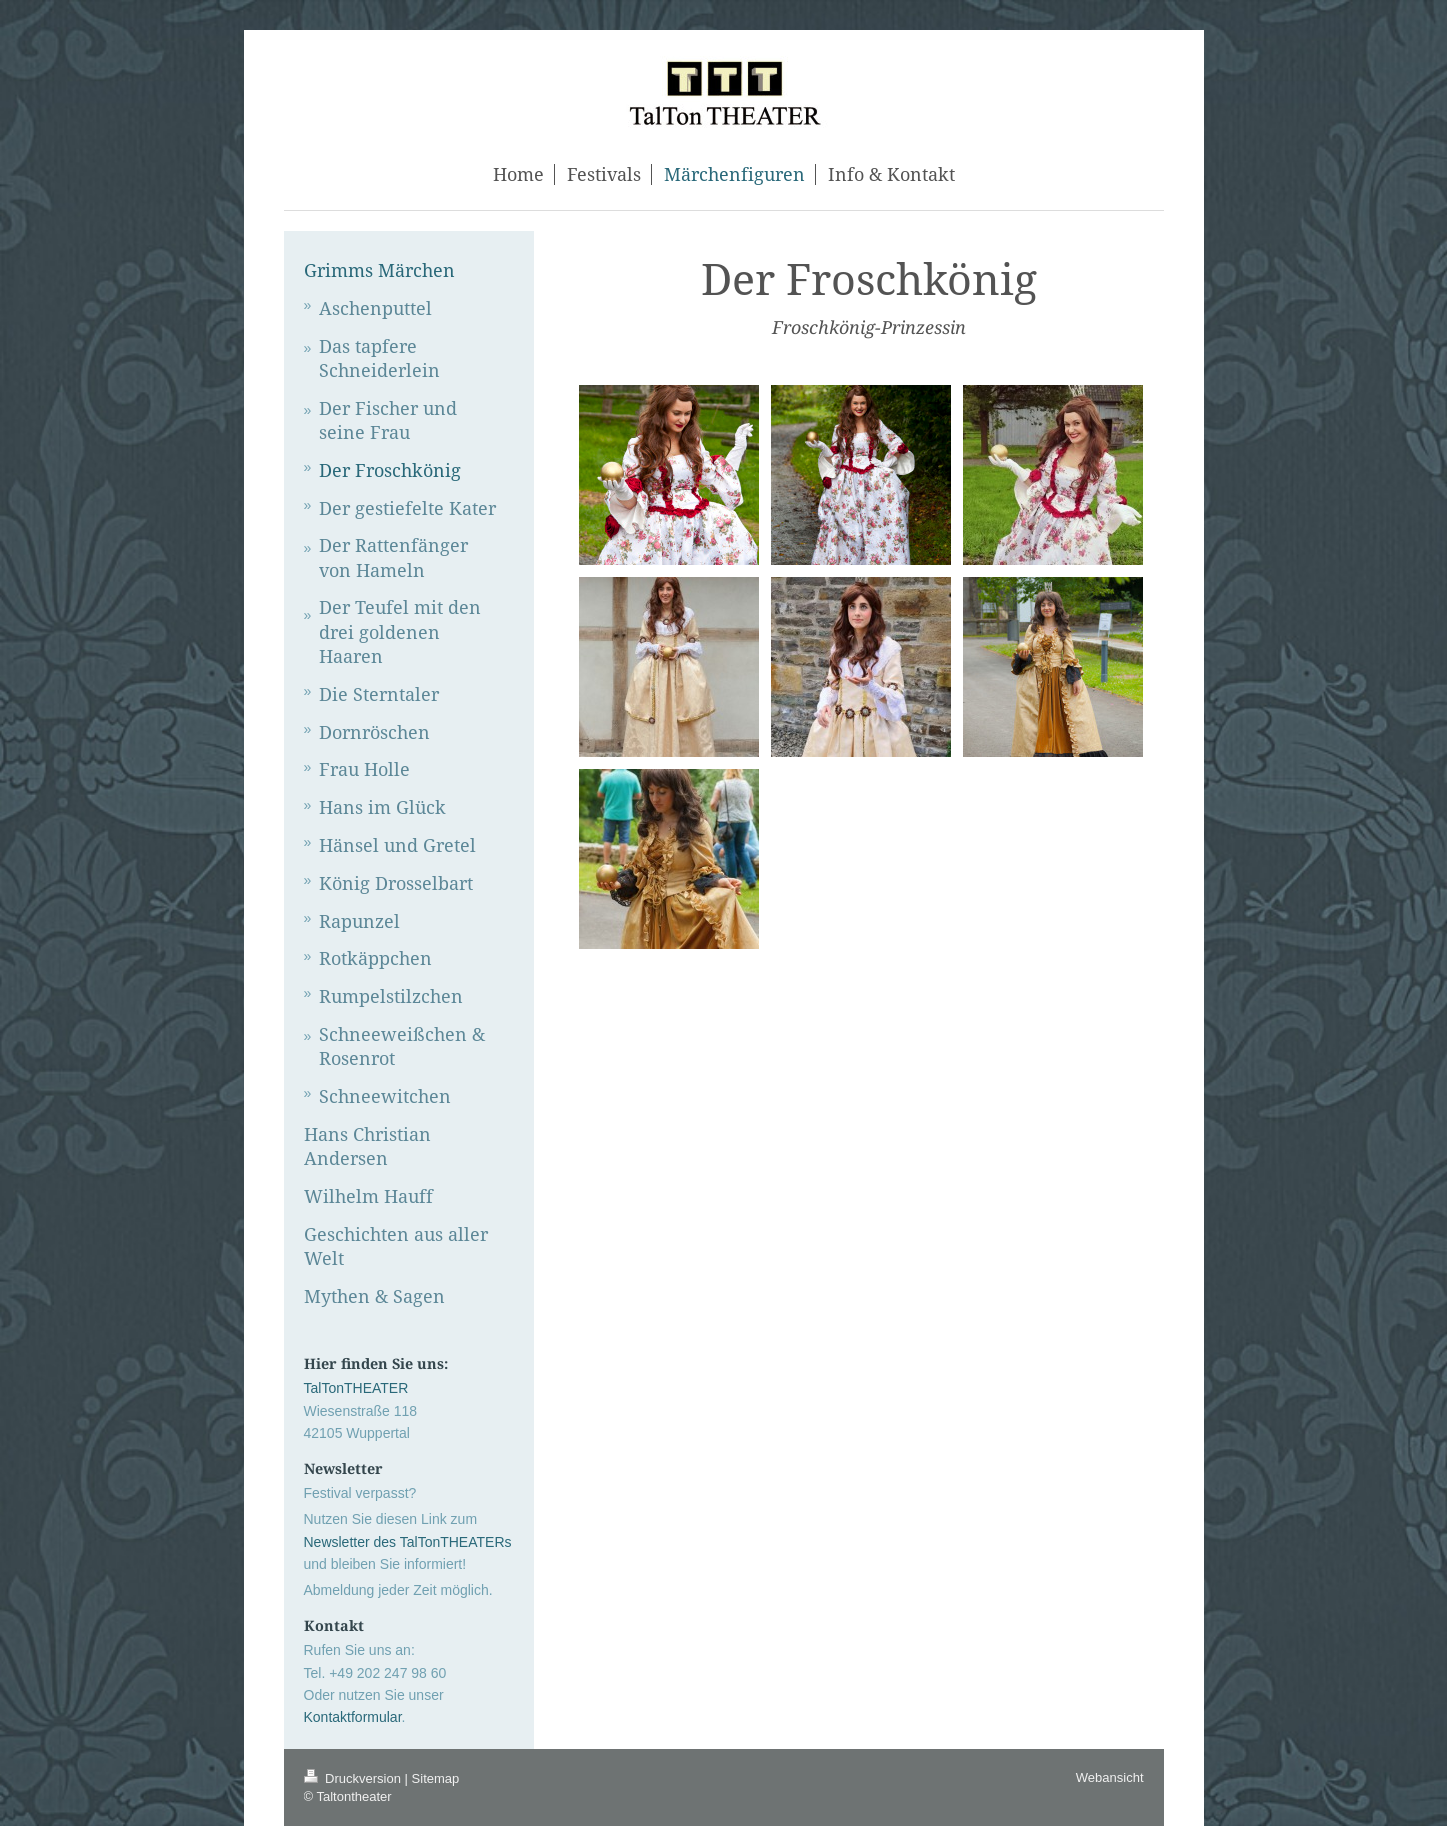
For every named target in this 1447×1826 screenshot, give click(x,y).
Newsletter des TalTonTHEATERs (408, 1542)
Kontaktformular (353, 1717)
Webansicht (1110, 1777)
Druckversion (354, 1778)
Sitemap (436, 1778)
